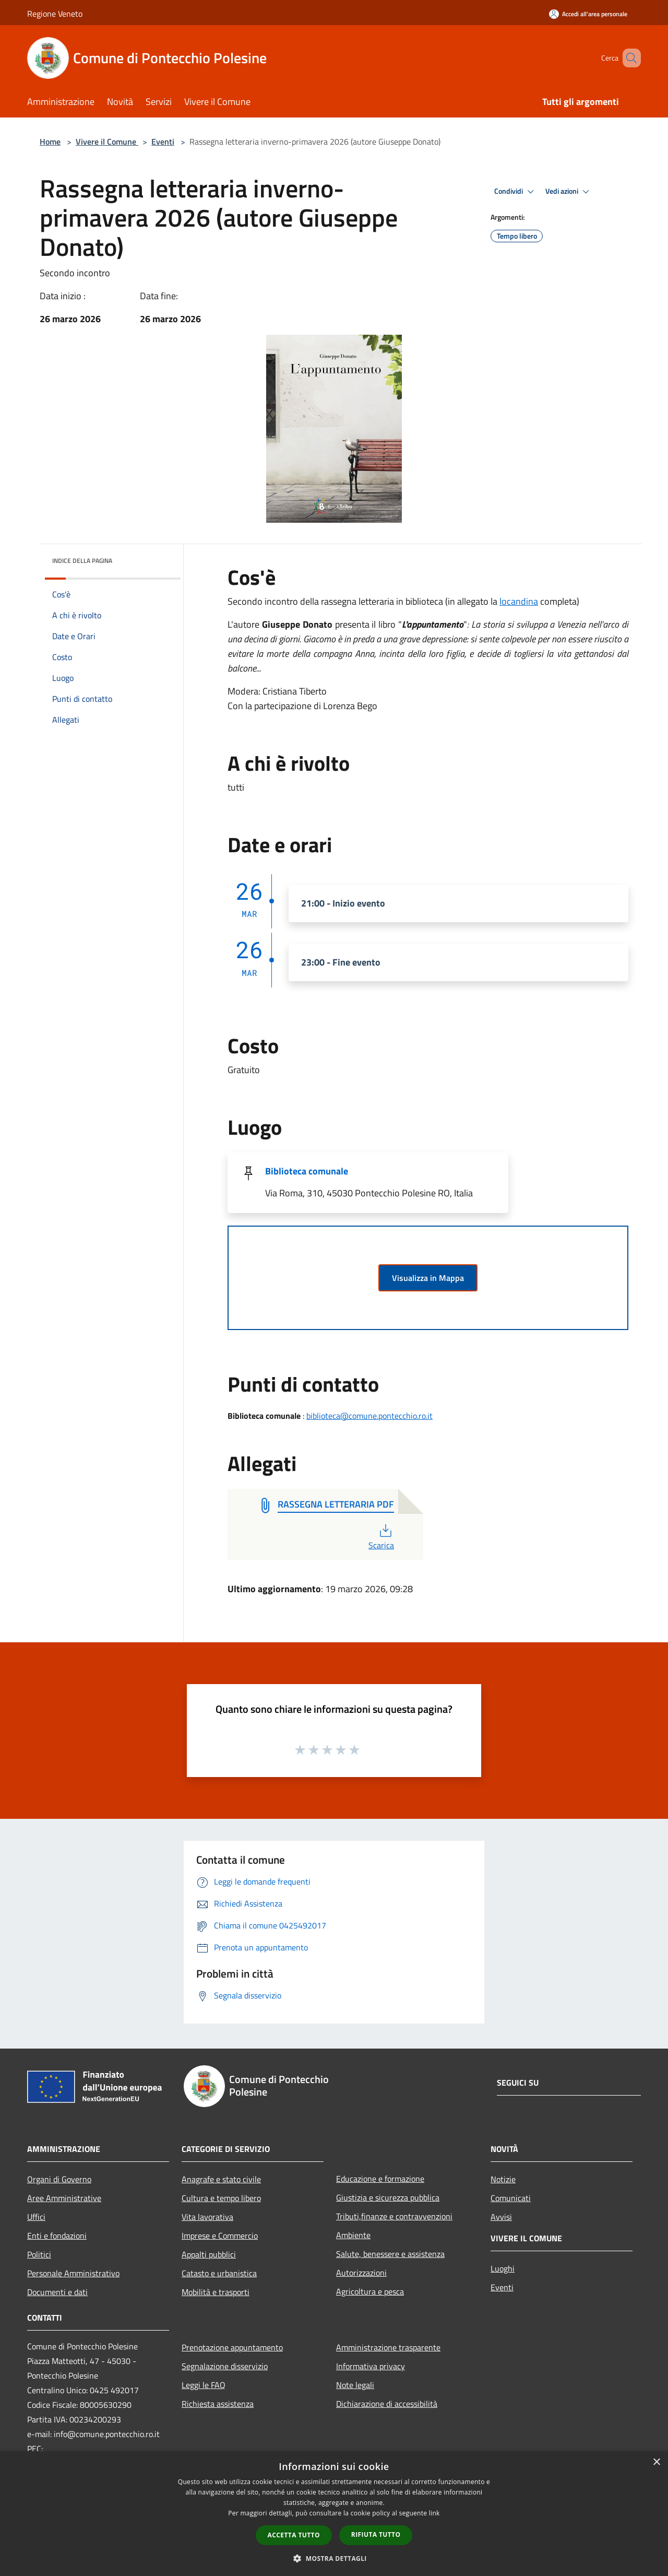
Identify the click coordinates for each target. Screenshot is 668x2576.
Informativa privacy (370, 2366)
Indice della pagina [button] (82, 561)
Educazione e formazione (380, 2178)
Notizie (503, 2179)
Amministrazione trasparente (388, 2347)
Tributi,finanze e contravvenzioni (394, 2216)
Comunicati (511, 2198)
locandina (518, 601)
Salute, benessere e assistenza (390, 2254)
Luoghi (503, 2268)
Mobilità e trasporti (215, 2292)
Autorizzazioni (361, 2272)
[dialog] (334, 2513)
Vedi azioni (568, 191)
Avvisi (501, 2216)
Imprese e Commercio (220, 2235)
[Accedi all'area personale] (588, 14)
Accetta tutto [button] (294, 2535)
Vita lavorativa (207, 2216)
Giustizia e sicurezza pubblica (387, 2197)
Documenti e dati (57, 2292)
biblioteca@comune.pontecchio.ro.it (369, 1415)
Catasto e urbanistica (219, 2273)
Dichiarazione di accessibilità (386, 2403)
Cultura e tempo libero (221, 2198)
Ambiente (353, 2235)
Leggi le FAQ (203, 2385)
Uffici (36, 2216)
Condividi (515, 191)
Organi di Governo (59, 2179)
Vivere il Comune (107, 141)
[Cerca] (628, 57)
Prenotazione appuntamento (232, 2347)
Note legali (355, 2385)
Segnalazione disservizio (225, 2366)
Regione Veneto (54, 13)
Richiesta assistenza (218, 2403)
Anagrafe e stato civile (221, 2179)
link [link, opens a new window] (434, 2513)
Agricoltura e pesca (370, 2291)
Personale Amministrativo (73, 2273)
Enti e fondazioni (57, 2235)
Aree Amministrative (64, 2198)
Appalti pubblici (209, 2254)
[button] (334, 2558)
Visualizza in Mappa (428, 1278)
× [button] (656, 2462)
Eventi (162, 141)
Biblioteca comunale (306, 1171)
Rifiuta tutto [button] (376, 2534)
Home (50, 141)
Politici (39, 2254)
